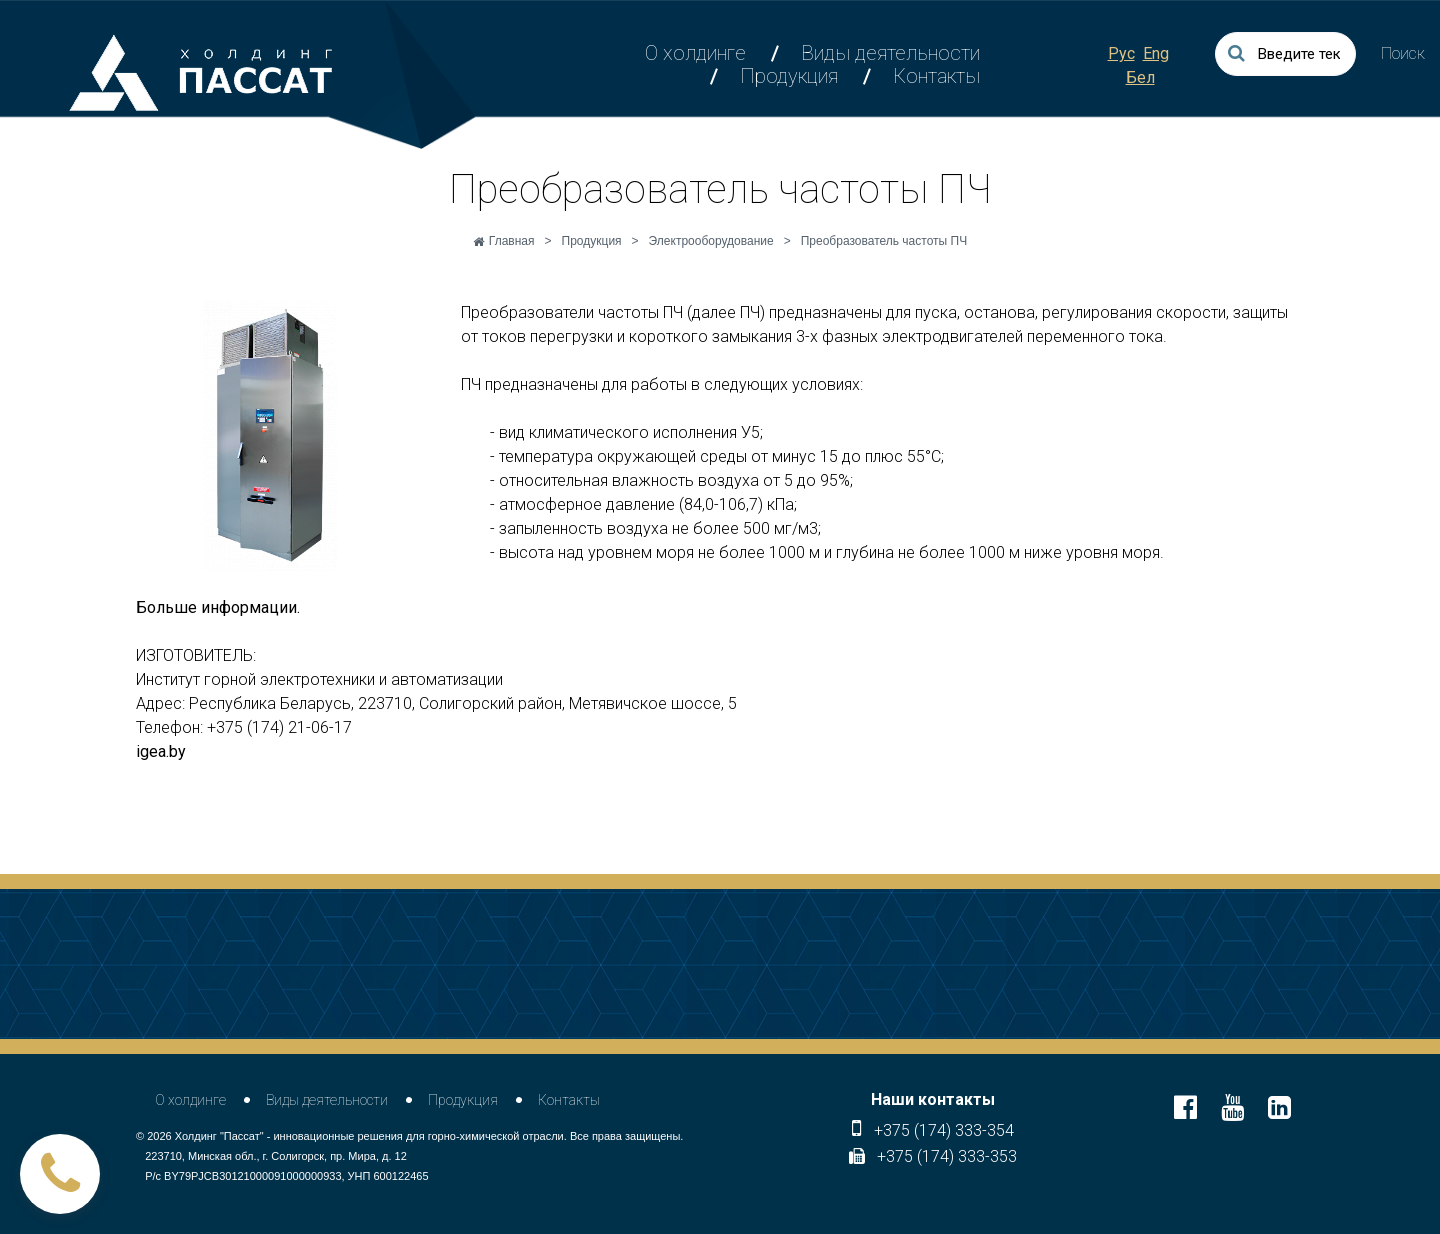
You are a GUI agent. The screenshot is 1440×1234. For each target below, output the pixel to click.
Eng (1156, 53)
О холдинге (695, 53)
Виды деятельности (890, 53)
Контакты (936, 76)
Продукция (789, 76)
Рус (1121, 53)
